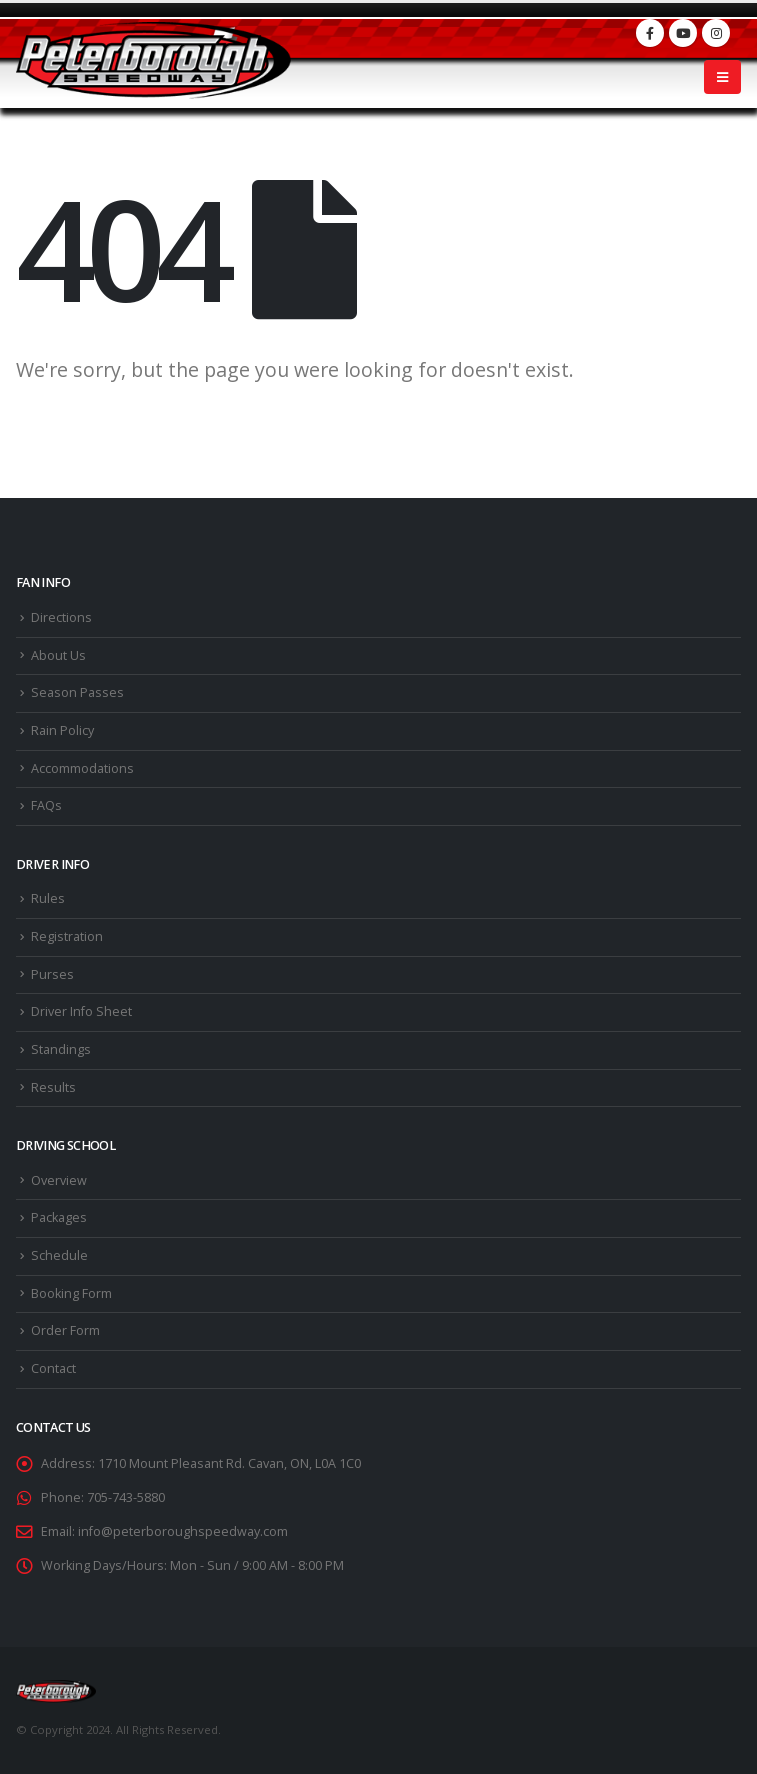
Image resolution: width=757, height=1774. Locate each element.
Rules (48, 898)
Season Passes (77, 692)
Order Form (65, 1330)
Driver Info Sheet (81, 1011)
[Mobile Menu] (722, 77)
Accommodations (82, 768)
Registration (67, 936)
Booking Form (71, 1293)
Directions (61, 617)
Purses (52, 974)
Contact (53, 1368)
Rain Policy (62, 730)
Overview (59, 1180)
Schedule (59, 1255)
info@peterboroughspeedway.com (183, 1531)
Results (53, 1087)
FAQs (46, 805)
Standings (61, 1049)
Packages (59, 1217)
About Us (58, 655)
